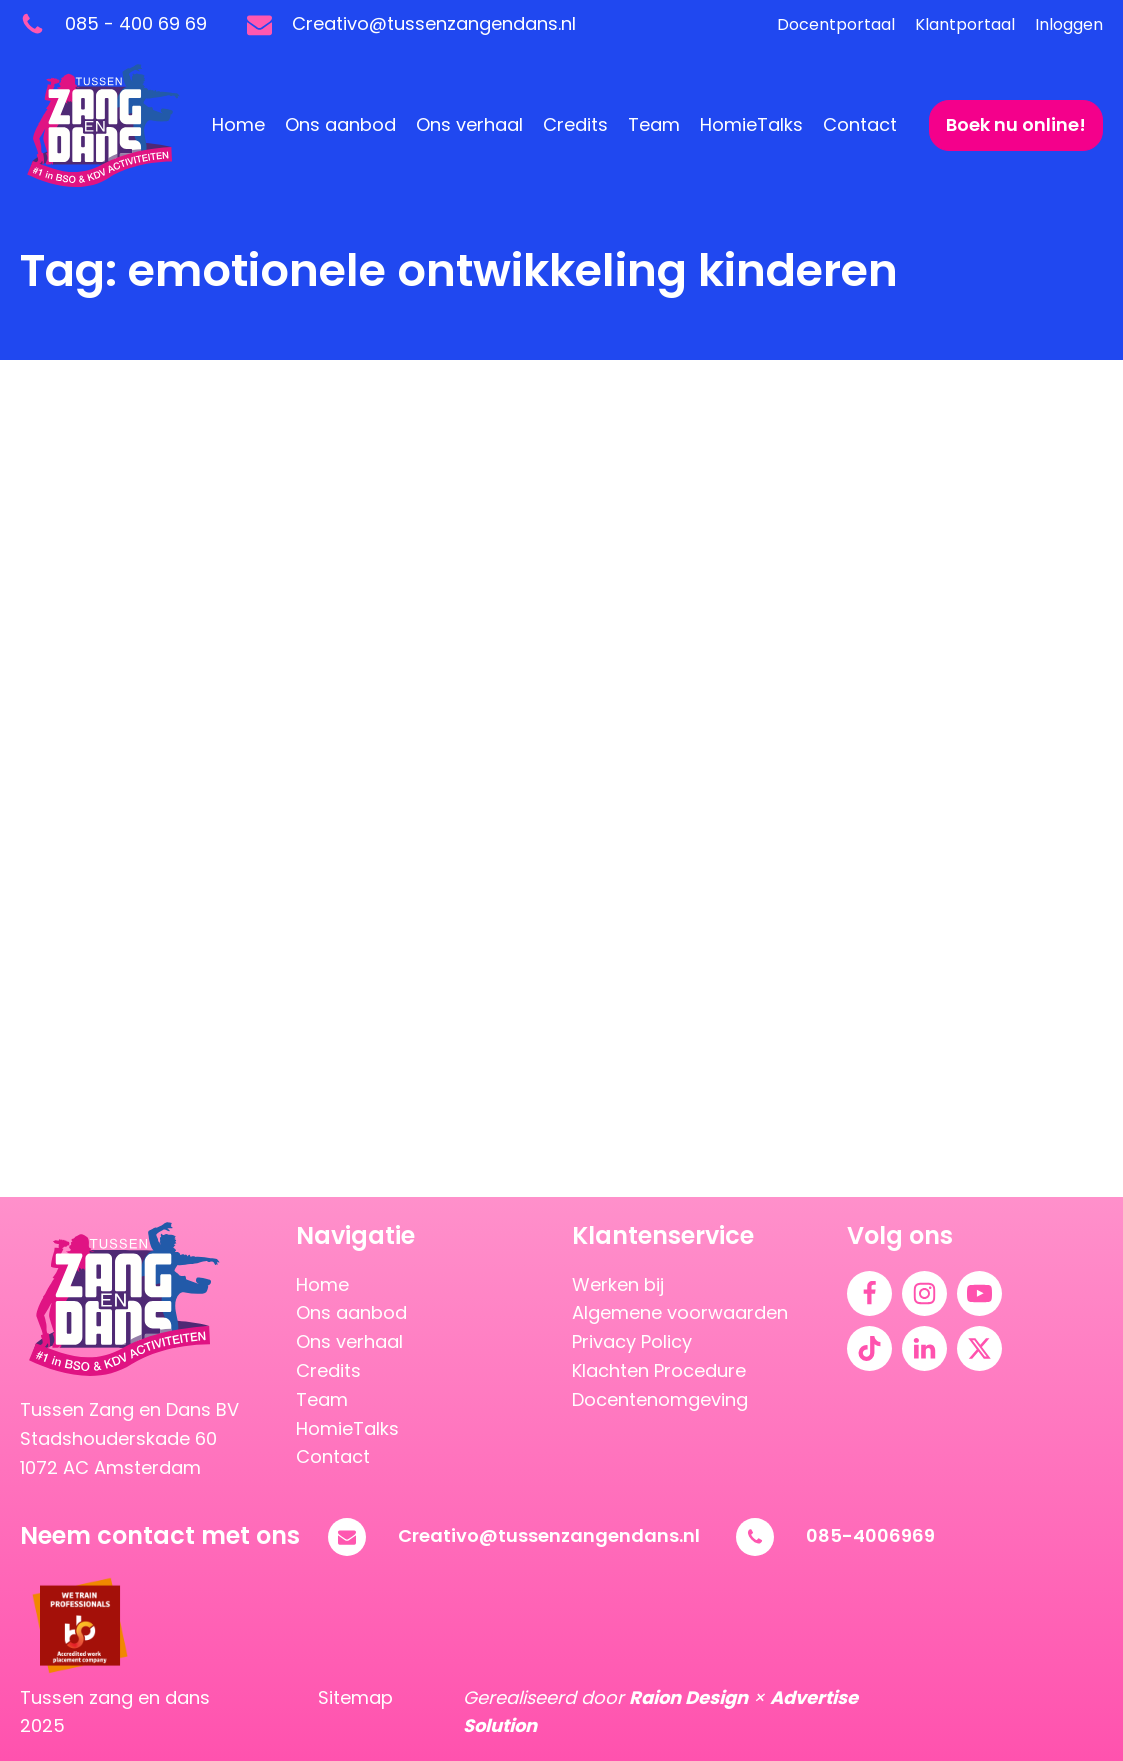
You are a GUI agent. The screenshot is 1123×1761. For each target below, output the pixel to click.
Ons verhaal (469, 124)
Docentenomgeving (660, 1399)
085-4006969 (870, 1535)
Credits (575, 124)
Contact (860, 124)
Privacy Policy (632, 1341)
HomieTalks (751, 124)
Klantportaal (965, 24)
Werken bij (618, 1284)
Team (654, 124)
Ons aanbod (340, 124)
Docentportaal (836, 24)
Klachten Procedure (659, 1370)
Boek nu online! (1016, 124)
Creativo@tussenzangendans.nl (549, 1535)
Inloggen (1069, 24)
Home (238, 124)
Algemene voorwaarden (680, 1312)
